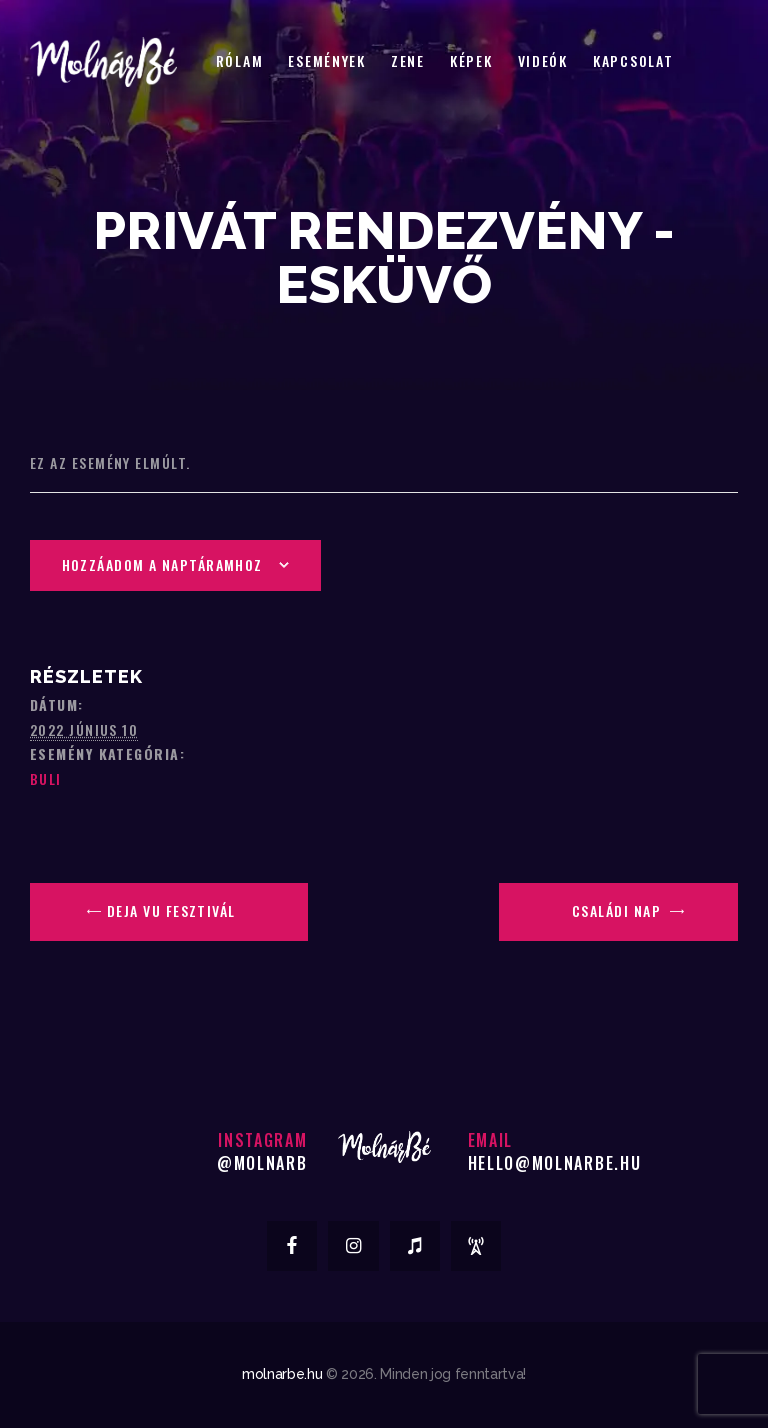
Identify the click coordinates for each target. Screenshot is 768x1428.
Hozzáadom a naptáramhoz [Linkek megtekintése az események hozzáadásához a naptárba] (162, 564)
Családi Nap (618, 910)
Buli (46, 778)
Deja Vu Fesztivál (169, 910)
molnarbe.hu (282, 1374)
